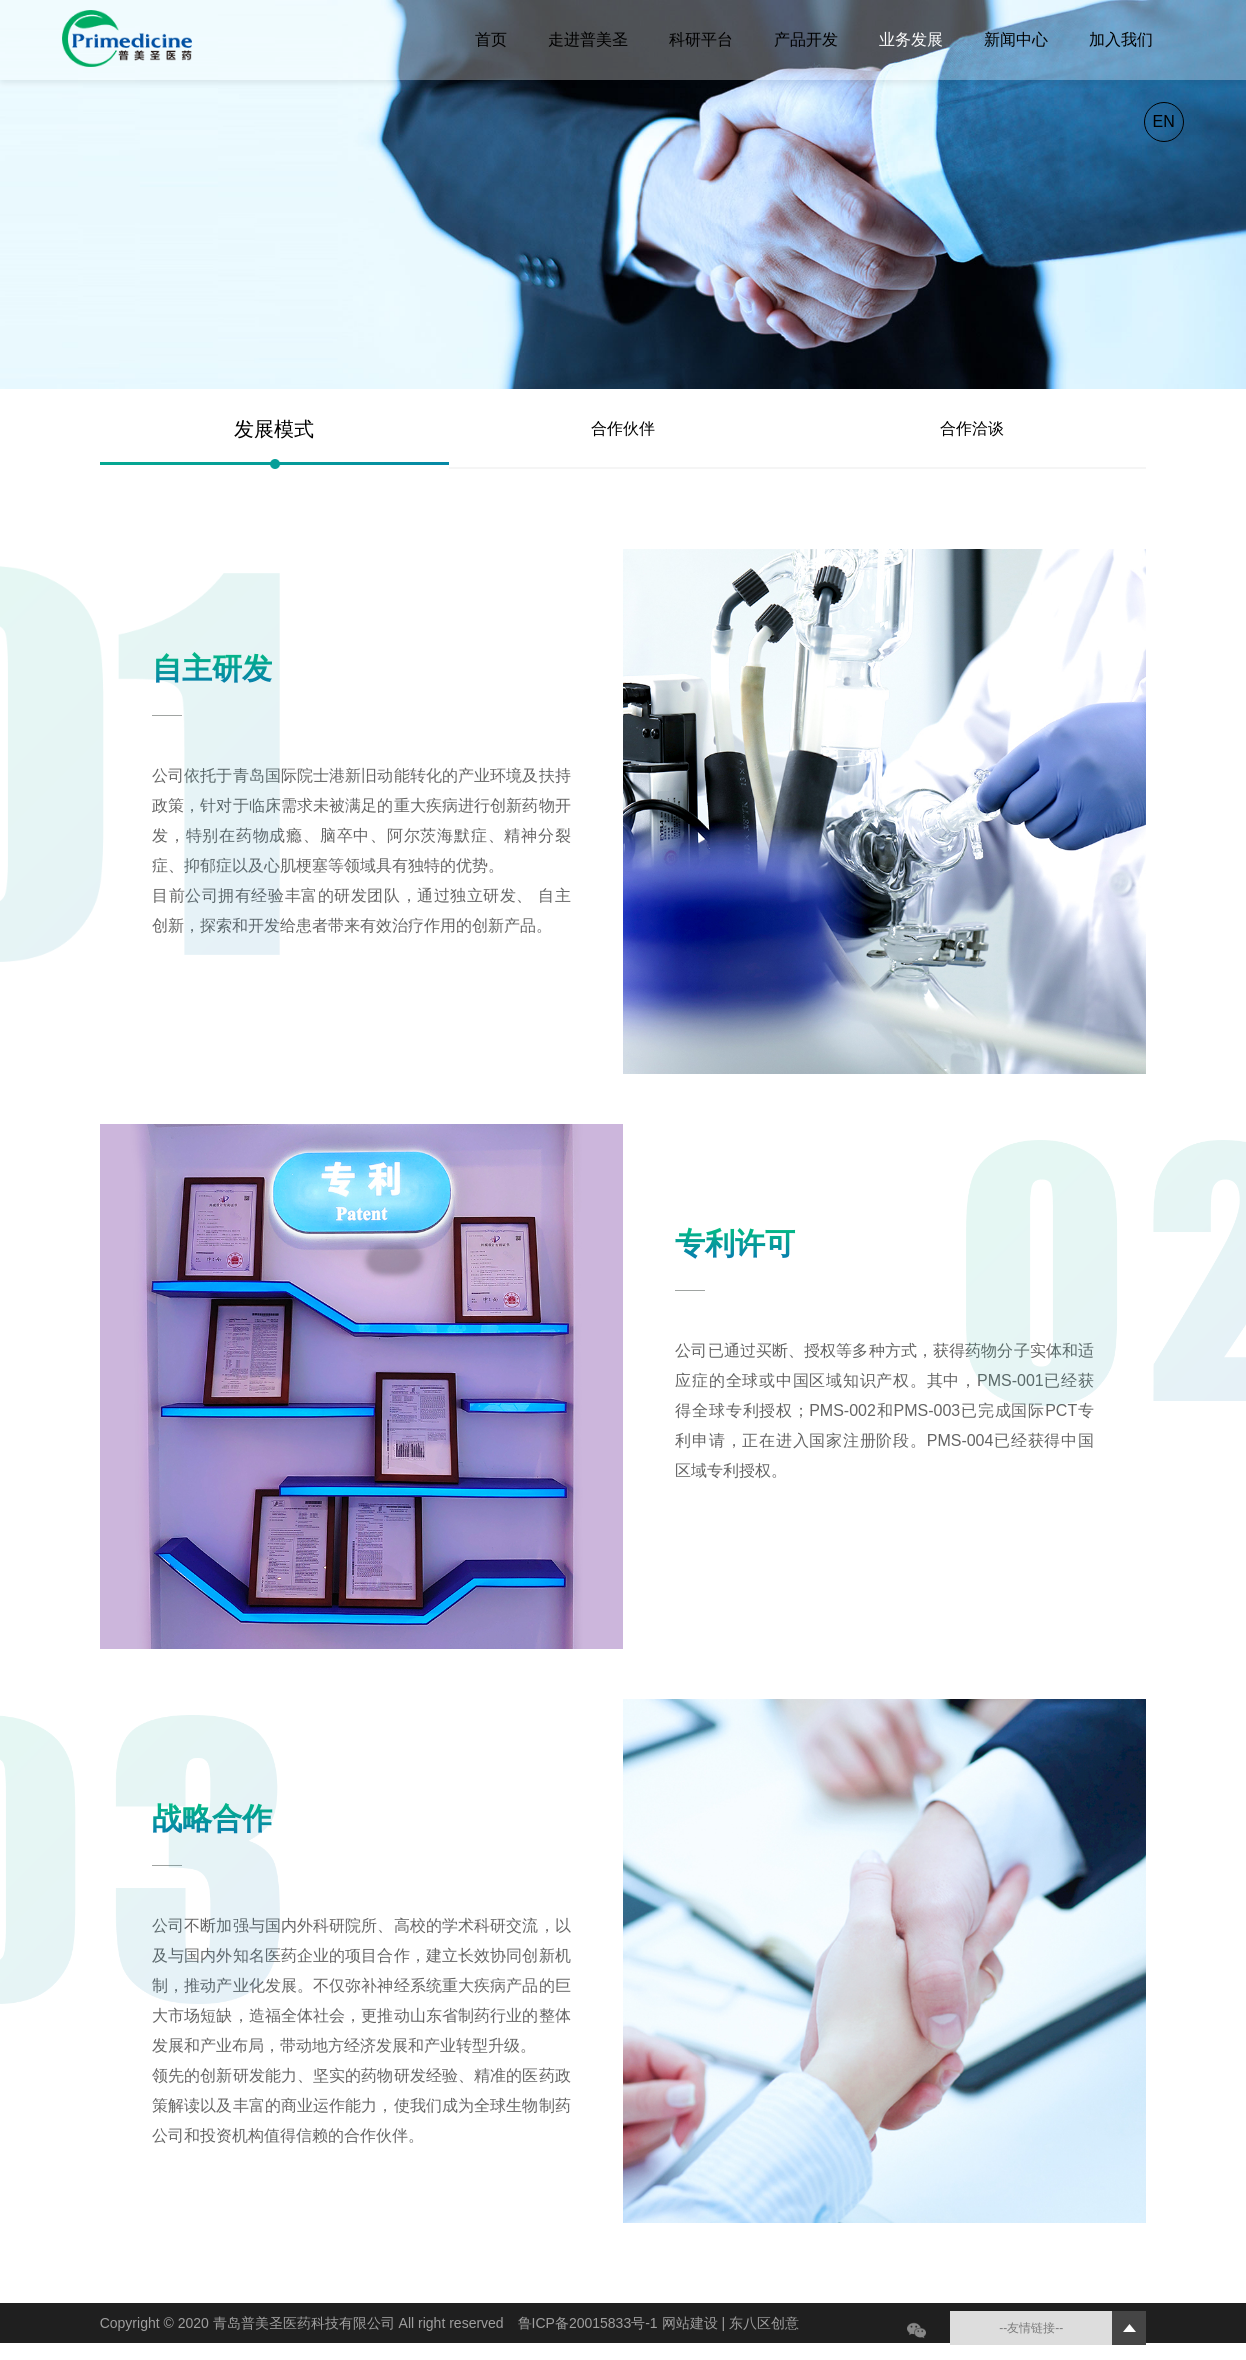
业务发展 (911, 39)
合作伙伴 (623, 428)
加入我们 (1121, 39)
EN (1164, 121)
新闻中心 (1016, 39)
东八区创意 (764, 2323)
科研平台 (701, 39)
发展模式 (274, 429)
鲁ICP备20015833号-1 (590, 2323)
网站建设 (692, 2323)
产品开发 (806, 39)
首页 (491, 39)
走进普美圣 (588, 39)
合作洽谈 (972, 428)
